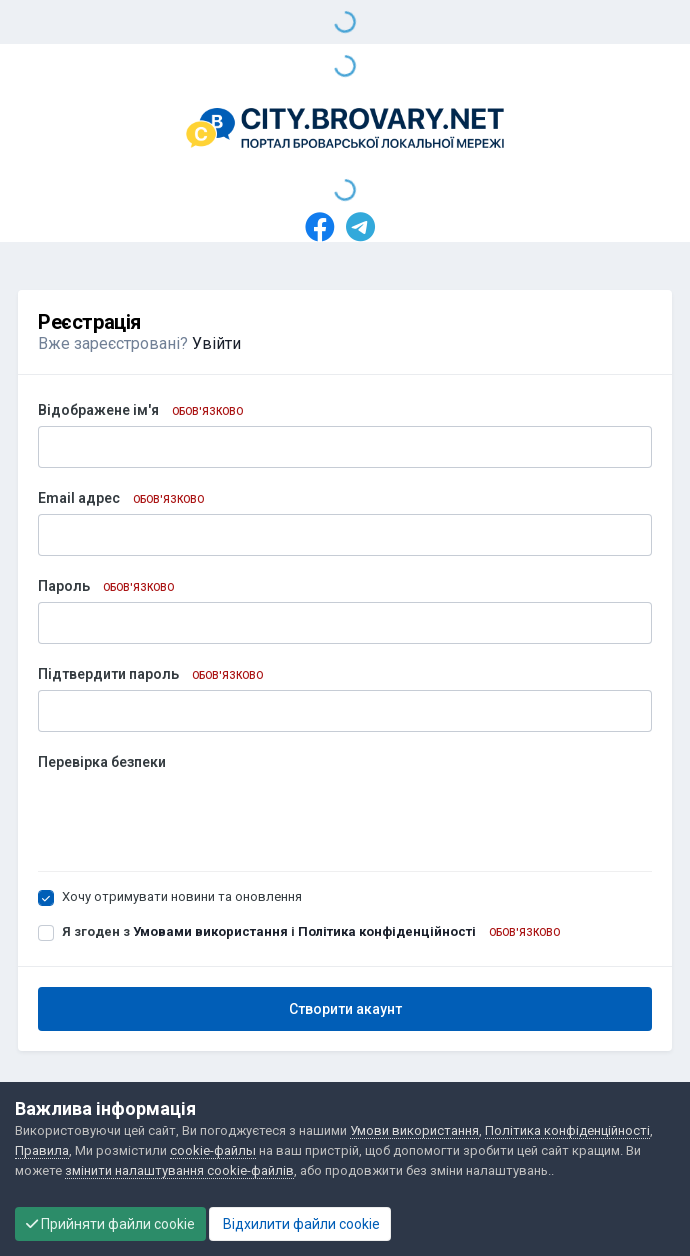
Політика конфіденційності (387, 931)
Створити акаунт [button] (345, 1009)
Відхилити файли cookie (300, 1224)
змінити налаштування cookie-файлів (179, 1170)
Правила (42, 1150)
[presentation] (190, 817)
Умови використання (414, 1130)
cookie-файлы (213, 1150)
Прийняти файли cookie (110, 1224)
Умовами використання (210, 931)
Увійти (216, 343)
